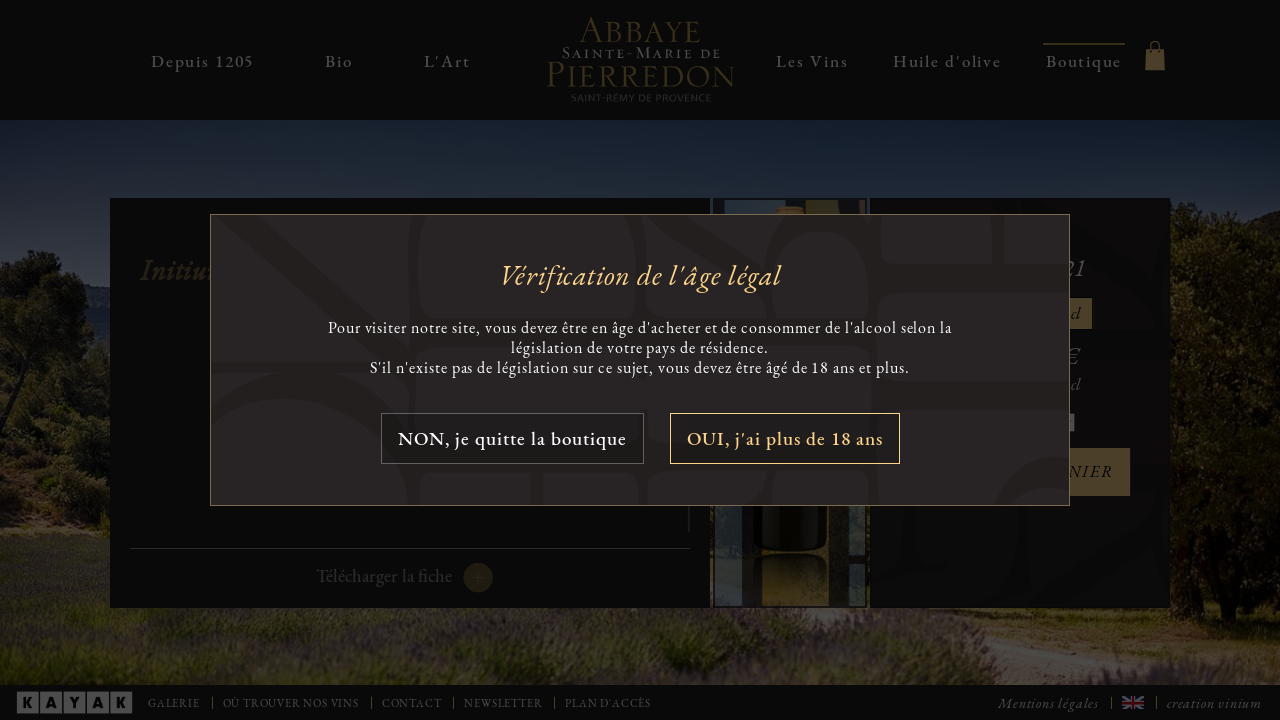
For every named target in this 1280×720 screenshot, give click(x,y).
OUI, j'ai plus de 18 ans (785, 438)
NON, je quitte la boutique (512, 438)
